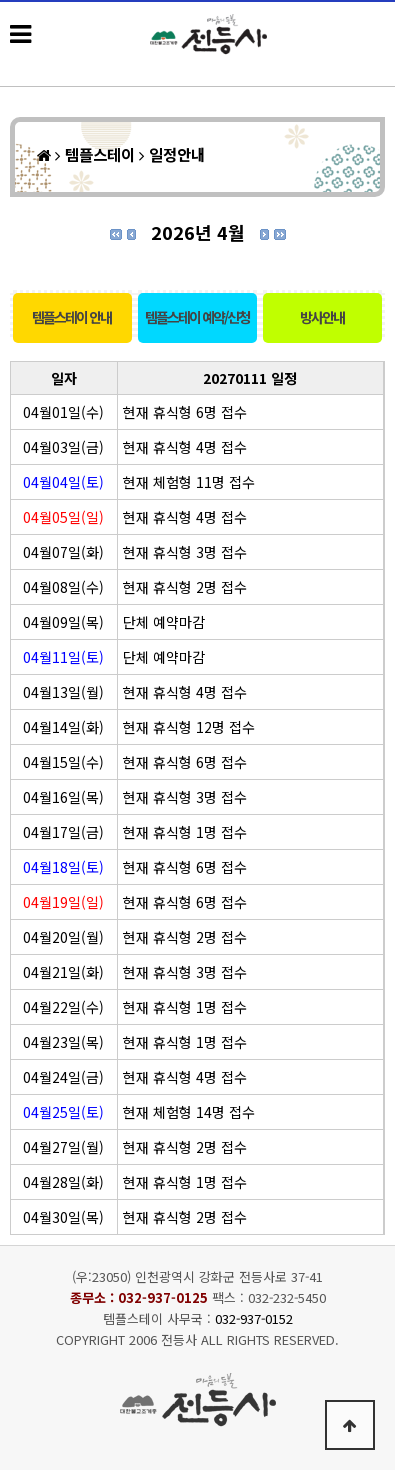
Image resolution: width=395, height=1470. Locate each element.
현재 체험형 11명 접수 (189, 482)
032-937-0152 (254, 1318)
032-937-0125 (163, 1297)
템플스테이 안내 (71, 317)
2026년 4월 (198, 232)
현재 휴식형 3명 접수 (185, 552)
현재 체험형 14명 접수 (189, 1112)
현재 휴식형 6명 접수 (185, 412)
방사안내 (322, 317)
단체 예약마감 (164, 622)
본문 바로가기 (0, 0)
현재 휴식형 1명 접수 (185, 832)
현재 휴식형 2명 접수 (185, 587)
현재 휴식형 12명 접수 (189, 727)
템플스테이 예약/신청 (197, 317)
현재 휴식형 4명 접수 (185, 447)
